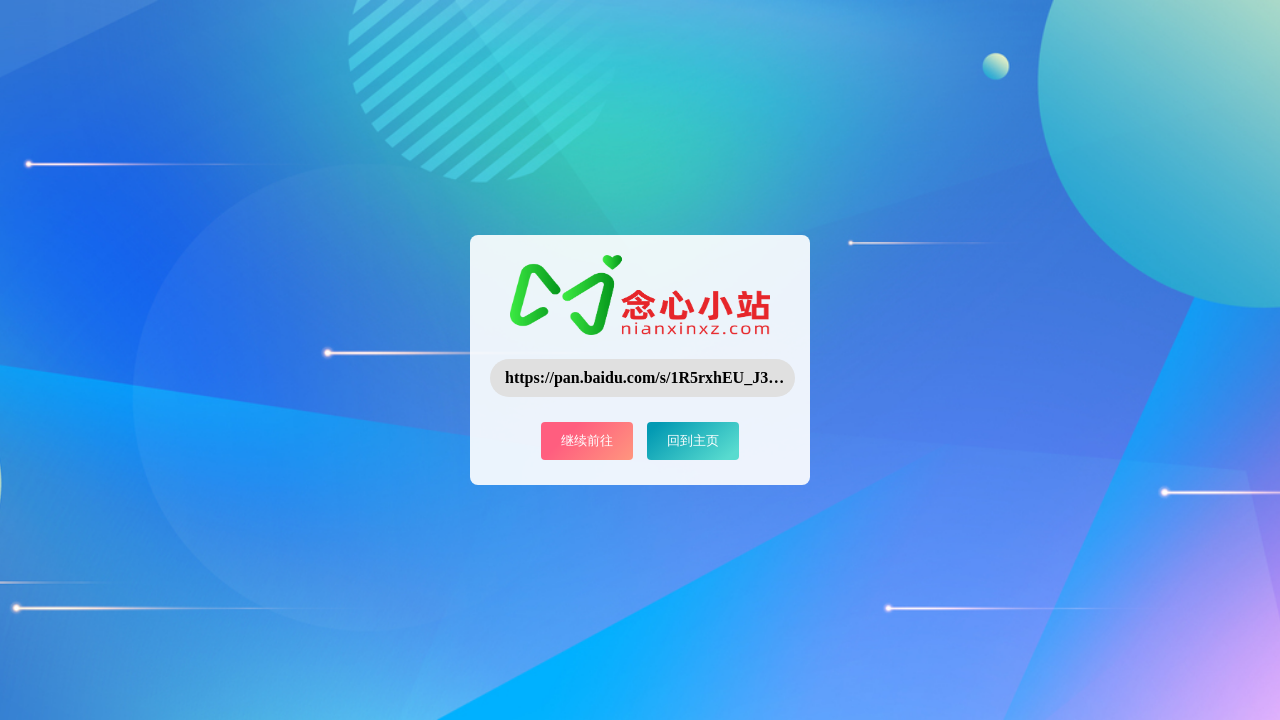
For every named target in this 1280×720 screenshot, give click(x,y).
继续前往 (587, 440)
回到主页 (693, 440)
